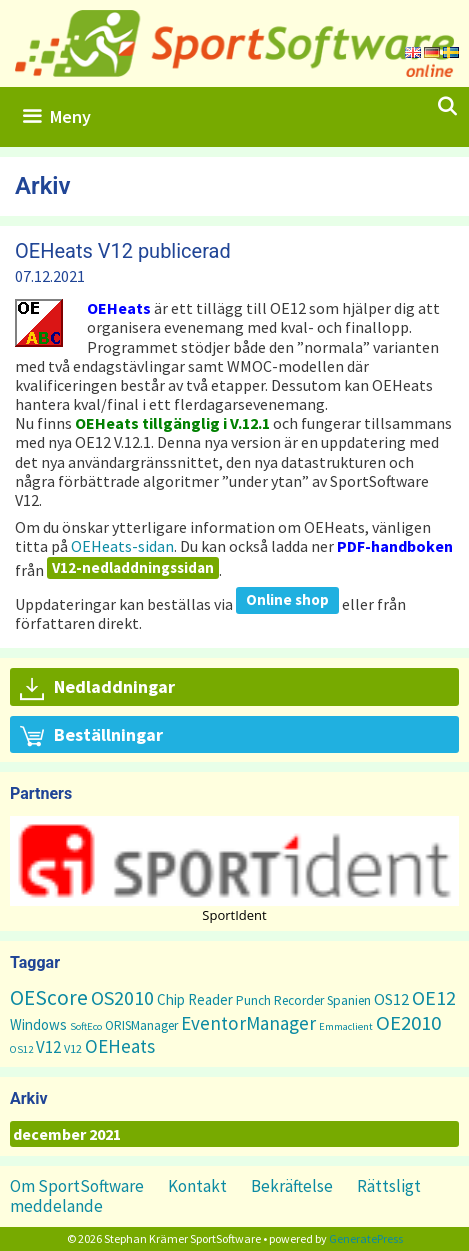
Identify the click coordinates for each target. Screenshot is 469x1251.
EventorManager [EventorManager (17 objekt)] (248, 1023)
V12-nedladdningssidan (133, 567)
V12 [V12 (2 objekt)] (73, 1048)
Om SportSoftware (77, 1186)
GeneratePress (366, 1238)
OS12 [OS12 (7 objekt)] (391, 999)
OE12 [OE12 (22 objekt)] (434, 997)
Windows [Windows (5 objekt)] (38, 1024)
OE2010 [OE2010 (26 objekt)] (408, 1023)
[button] (234, 861)
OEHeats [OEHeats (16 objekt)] (120, 1046)
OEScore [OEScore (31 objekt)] (49, 997)
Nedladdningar (97, 688)
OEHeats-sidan (122, 546)
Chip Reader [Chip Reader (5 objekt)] (195, 999)
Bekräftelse (292, 1186)
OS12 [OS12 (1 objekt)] (21, 1049)
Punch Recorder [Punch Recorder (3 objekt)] (280, 1000)
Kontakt (197, 1186)
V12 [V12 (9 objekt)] (48, 1047)
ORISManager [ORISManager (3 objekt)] (141, 1025)
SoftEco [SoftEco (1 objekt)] (86, 1026)
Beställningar (91, 736)
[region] (234, 869)
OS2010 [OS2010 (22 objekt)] (122, 997)
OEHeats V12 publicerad (123, 251)
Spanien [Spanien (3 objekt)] (349, 1000)
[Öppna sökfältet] (447, 107)
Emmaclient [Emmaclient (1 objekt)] (346, 1026)
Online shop (287, 599)
